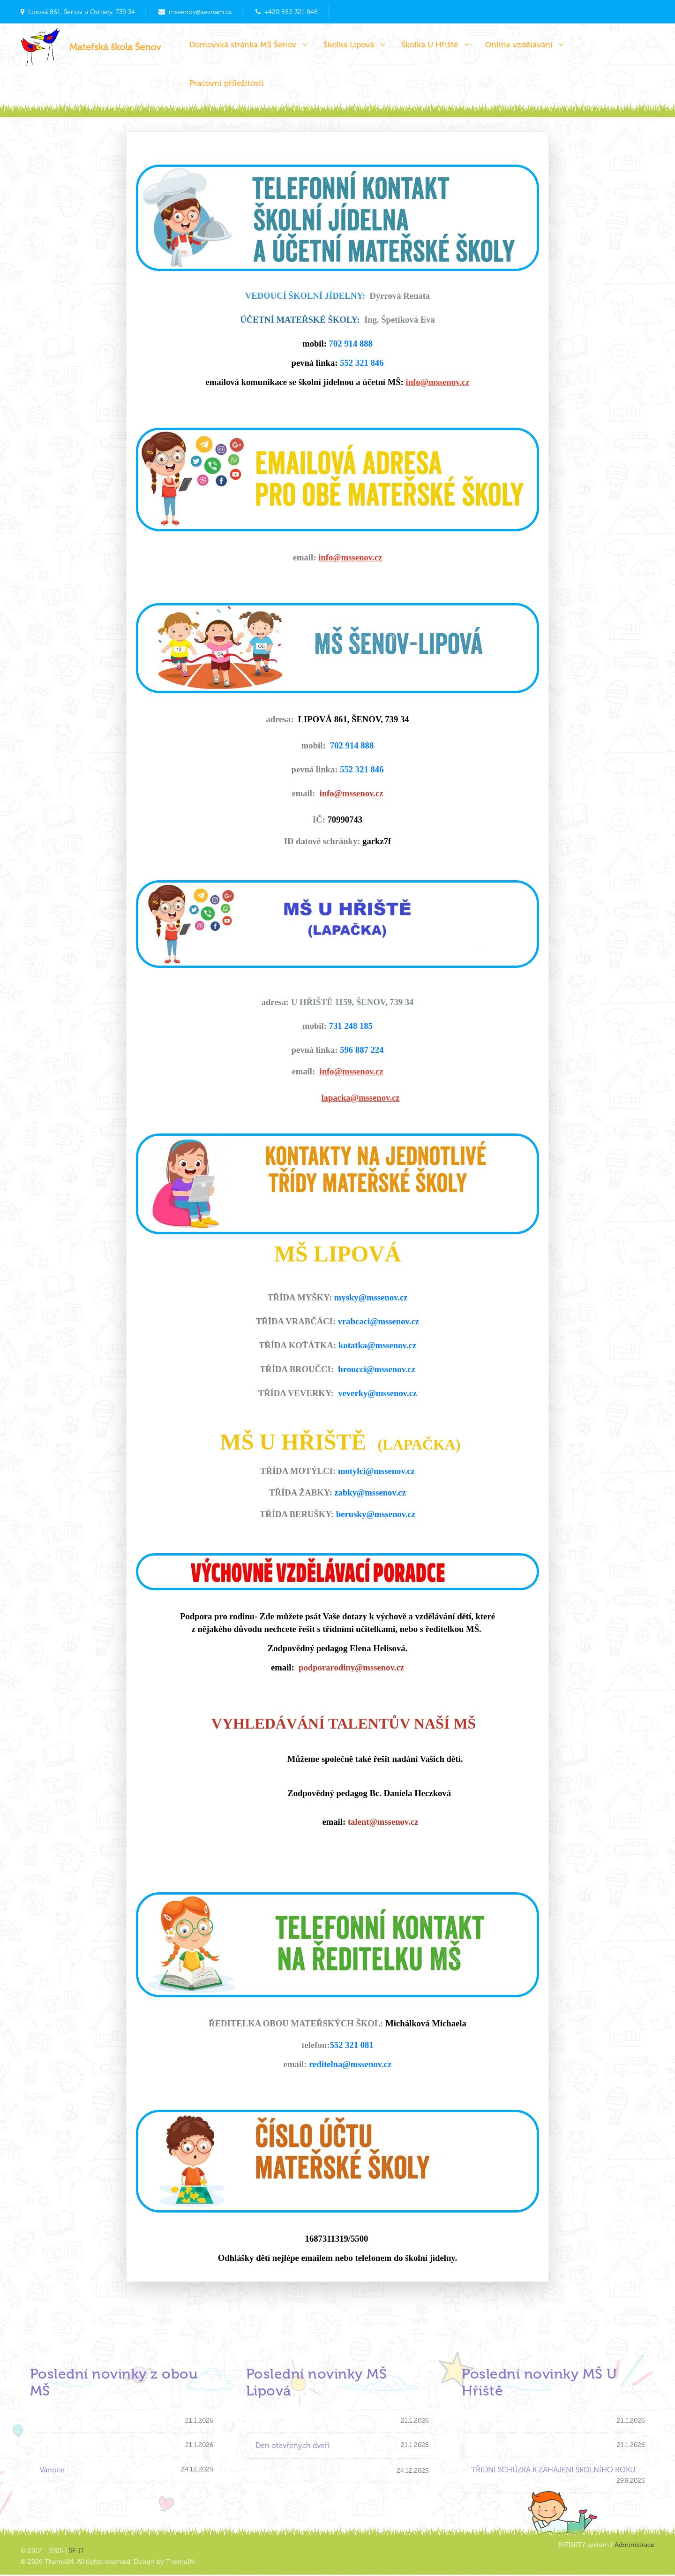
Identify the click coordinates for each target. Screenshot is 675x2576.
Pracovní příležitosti (226, 83)
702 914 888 (351, 343)
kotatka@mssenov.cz (377, 1345)
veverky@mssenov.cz (377, 1393)
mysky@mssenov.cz (371, 1297)
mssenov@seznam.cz (200, 12)
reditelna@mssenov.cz (350, 2064)
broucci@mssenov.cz (376, 1369)
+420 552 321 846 (291, 12)
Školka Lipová (354, 44)
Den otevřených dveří (292, 2446)
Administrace (634, 2546)
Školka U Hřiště (435, 44)
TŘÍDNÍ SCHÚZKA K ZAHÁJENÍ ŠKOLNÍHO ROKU (554, 2471)
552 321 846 (361, 363)
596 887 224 (361, 1050)
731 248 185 (351, 1026)
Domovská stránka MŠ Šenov (248, 44)
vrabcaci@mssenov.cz (378, 1321)
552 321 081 (351, 2045)
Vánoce (52, 2471)
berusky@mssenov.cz (375, 1514)
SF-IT (76, 2552)
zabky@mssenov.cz (370, 1492)
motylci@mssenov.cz (376, 1471)
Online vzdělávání (524, 44)
